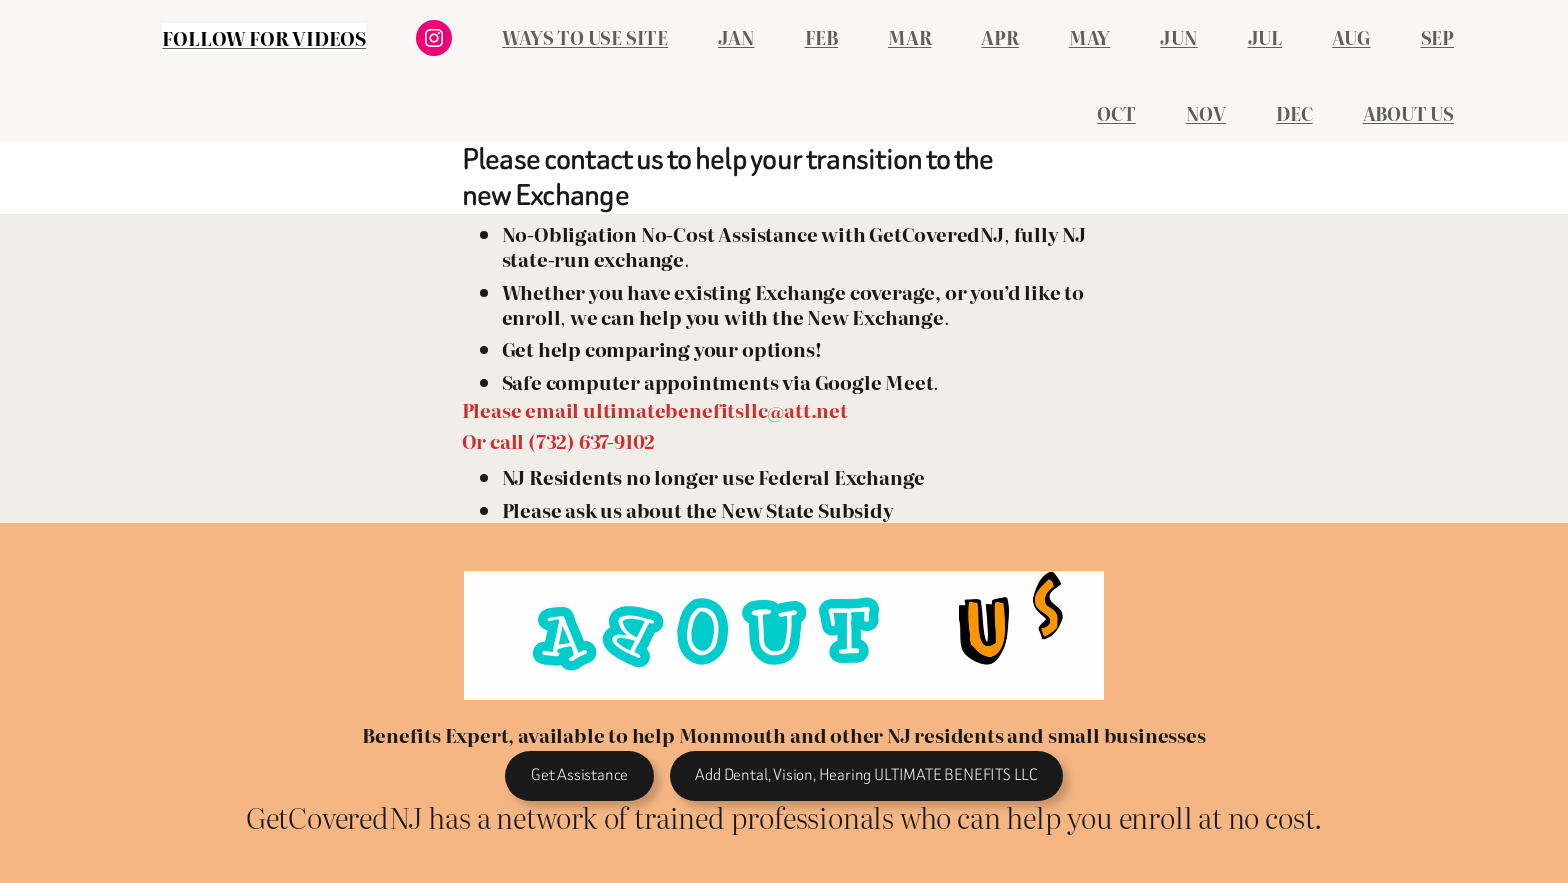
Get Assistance (579, 774)
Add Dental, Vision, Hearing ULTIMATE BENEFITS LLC (866, 774)
